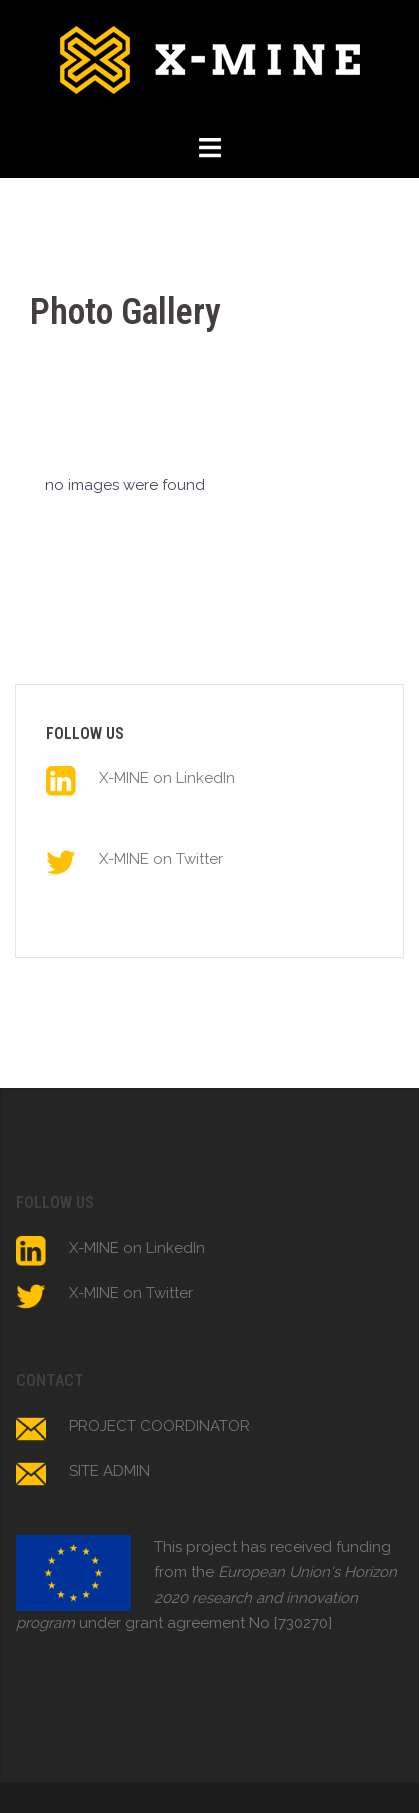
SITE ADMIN (109, 1471)
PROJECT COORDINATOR (159, 1426)
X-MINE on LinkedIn (167, 778)
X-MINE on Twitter (161, 859)
